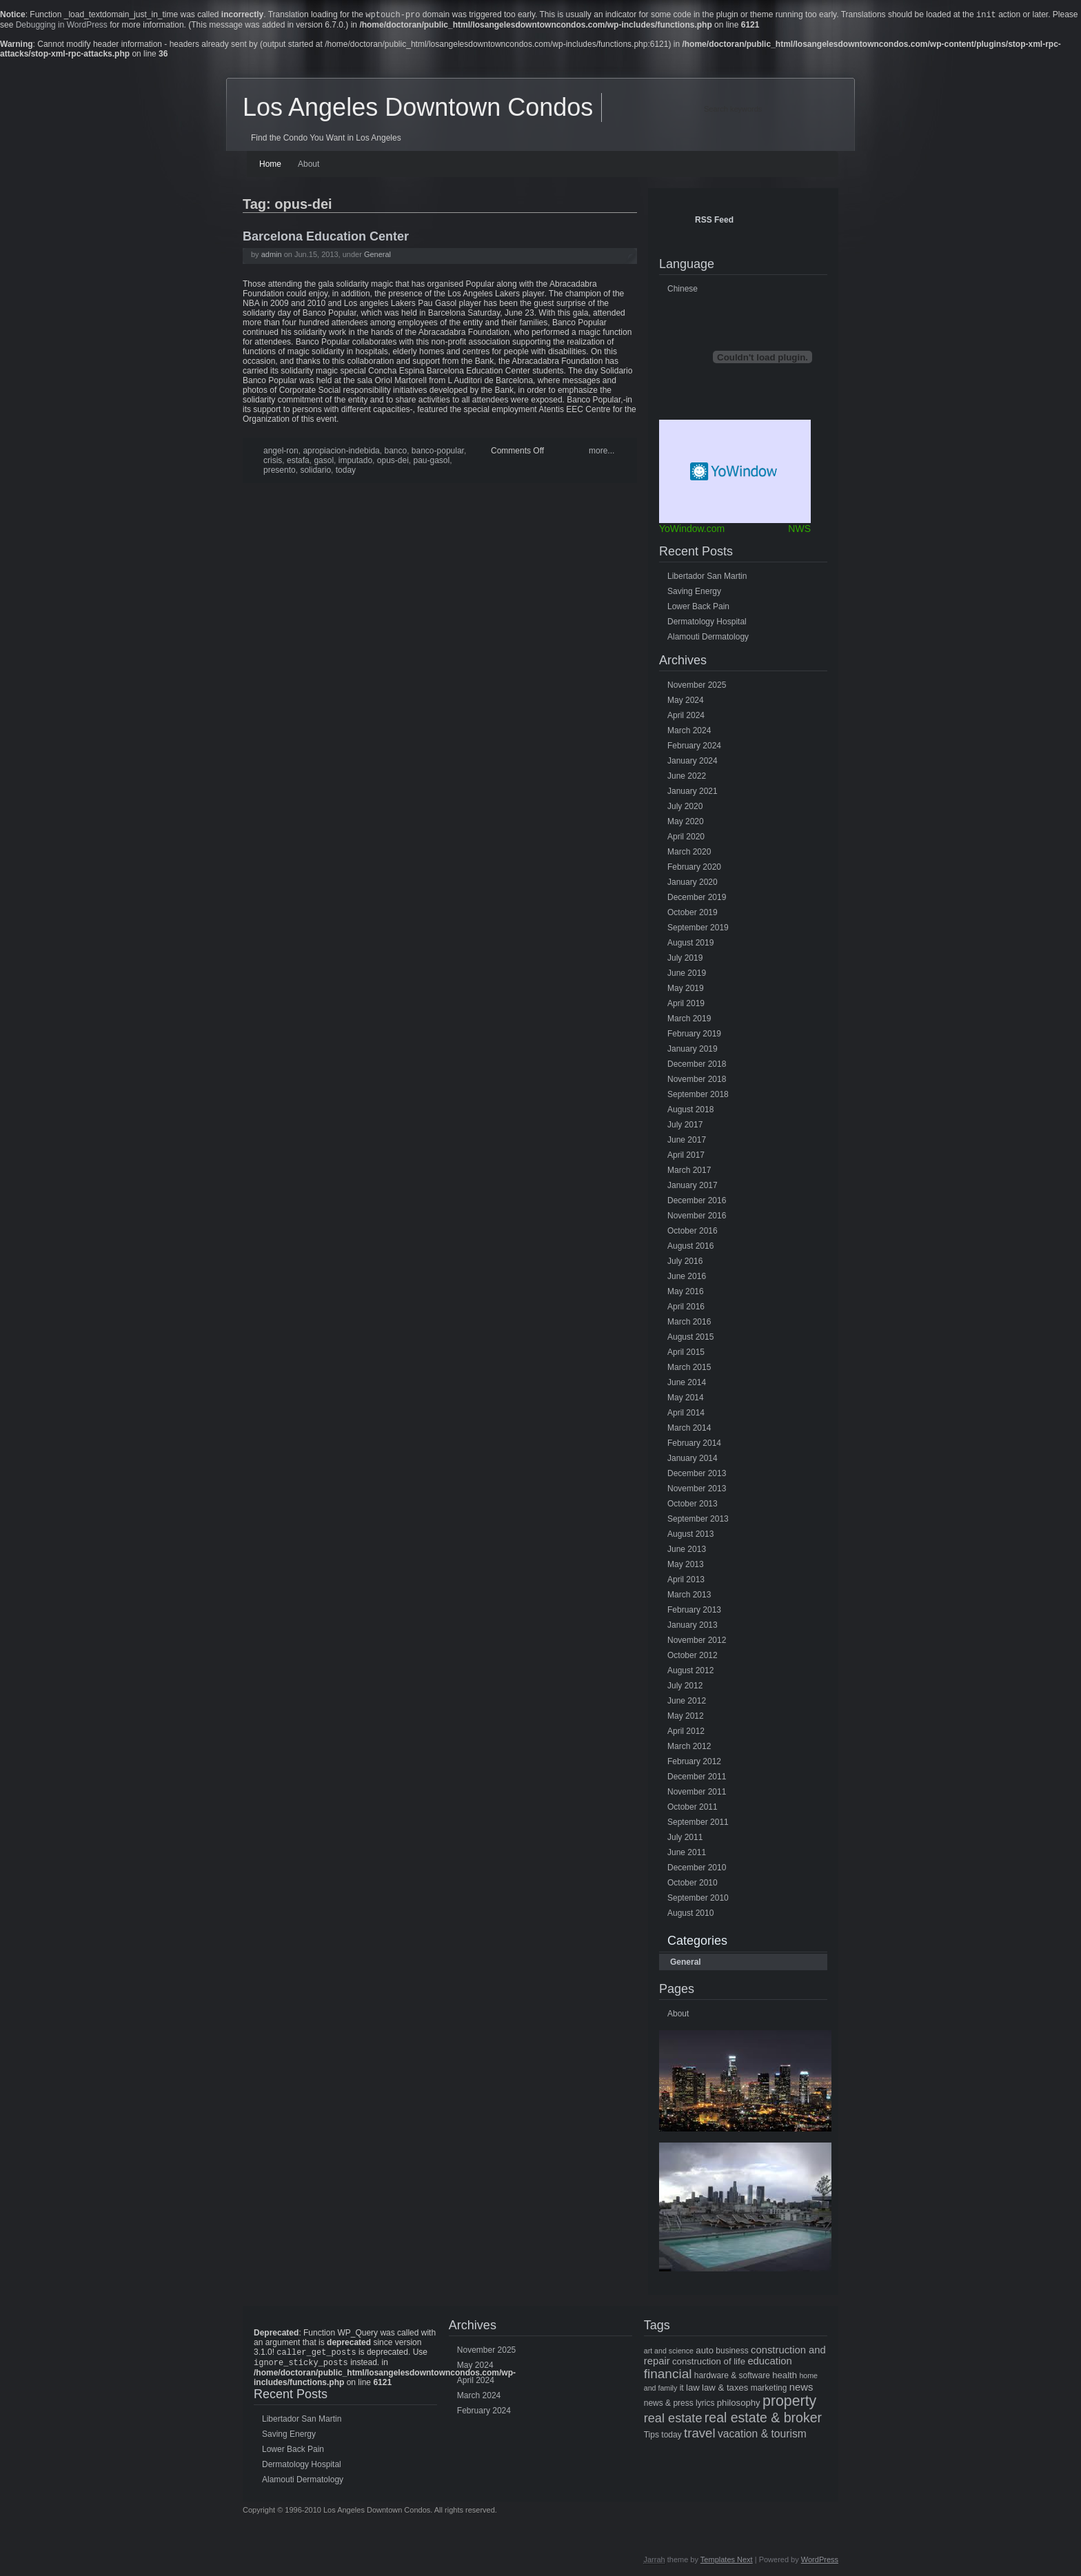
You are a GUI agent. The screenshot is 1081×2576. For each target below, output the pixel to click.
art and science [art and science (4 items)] (669, 2352)
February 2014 (694, 1444)
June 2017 (686, 1141)
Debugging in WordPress (62, 26)
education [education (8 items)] (769, 2362)
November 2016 (696, 1217)
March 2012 (689, 1747)
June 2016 (686, 1277)
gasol (324, 462)
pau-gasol (431, 462)
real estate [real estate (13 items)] (673, 2419)
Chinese (682, 290)
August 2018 (690, 1111)
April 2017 (686, 1156)
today (346, 471)
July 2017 (685, 1126)
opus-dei (393, 462)
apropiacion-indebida (341, 452)
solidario (315, 471)
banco (395, 452)
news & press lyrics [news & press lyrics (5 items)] (679, 2404)
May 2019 (685, 989)
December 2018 (696, 1065)
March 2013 (689, 1596)
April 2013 (686, 1581)
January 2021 (692, 792)
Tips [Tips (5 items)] (651, 2436)
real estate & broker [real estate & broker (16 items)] (763, 2418)
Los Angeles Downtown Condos (418, 108)
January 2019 (692, 1050)
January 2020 (692, 883)
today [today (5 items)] (671, 2436)
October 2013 (692, 1505)
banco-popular (438, 452)
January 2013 (692, 1626)
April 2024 (686, 717)
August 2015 (690, 1338)
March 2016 (689, 1323)
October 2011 (692, 1808)
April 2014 (686, 1414)
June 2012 (686, 1702)
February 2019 (694, 1035)
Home (270, 165)
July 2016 (685, 1262)
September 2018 (698, 1096)
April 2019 (686, 1005)
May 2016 (685, 1293)
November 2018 (696, 1080)
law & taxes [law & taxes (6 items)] (725, 2389)
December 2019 (696, 898)
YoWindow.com (692, 529)
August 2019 (690, 944)
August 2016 (690, 1247)
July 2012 (685, 1687)
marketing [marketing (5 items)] (769, 2389)
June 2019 (686, 974)
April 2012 (686, 1732)
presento (279, 471)
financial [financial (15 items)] (668, 2375)
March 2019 (689, 1020)
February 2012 (694, 1763)
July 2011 (685, 1838)
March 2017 (689, 1171)
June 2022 (686, 777)
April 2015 (686, 1353)
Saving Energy (694, 592)
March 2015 (689, 1368)
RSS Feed (714, 221)
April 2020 (686, 838)
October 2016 (692, 1232)
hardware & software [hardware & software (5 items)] (732, 2377)
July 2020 (685, 807)
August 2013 (690, 1535)
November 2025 (696, 686)
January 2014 (692, 1459)
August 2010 (690, 1914)
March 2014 (689, 1429)
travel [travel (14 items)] (700, 2434)
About (308, 165)
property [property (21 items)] (789, 2402)
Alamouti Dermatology (708, 638)
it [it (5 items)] (682, 2389)
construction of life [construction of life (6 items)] (708, 2363)
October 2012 (692, 1657)
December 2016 (696, 1202)
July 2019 (685, 959)
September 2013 (698, 1520)
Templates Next (726, 2563)
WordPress (819, 2563)
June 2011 (686, 1854)
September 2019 (698, 929)
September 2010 (698, 1899)
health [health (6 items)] (784, 2376)
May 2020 (685, 823)
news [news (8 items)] (801, 2388)
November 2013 (696, 1490)
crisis (272, 462)
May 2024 (685, 701)
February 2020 (694, 868)
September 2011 (698, 1823)
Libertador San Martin (707, 577)
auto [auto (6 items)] (705, 2352)
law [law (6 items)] (693, 2389)
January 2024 (692, 762)
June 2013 (686, 1550)
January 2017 (692, 1187)
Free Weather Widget (735, 472)
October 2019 (692, 914)
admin (271, 256)
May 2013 (685, 1566)
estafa (298, 462)
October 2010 (692, 1884)
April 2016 (686, 1308)
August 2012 (690, 1672)
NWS (799, 529)
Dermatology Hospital (707, 623)
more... (601, 452)
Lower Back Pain (698, 608)
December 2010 (696, 1869)
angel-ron (281, 452)
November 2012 (696, 1641)
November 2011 (696, 1793)
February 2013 (694, 1611)
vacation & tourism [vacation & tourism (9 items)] (762, 2435)
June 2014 (686, 1384)
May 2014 (685, 1399)
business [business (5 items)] (732, 2352)
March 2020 (689, 853)
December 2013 (696, 1475)
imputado (355, 462)
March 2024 (689, 732)
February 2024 (694, 747)
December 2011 (696, 1778)
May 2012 (685, 1717)
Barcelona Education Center (326, 238)
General (377, 256)
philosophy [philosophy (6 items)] (738, 2404)
